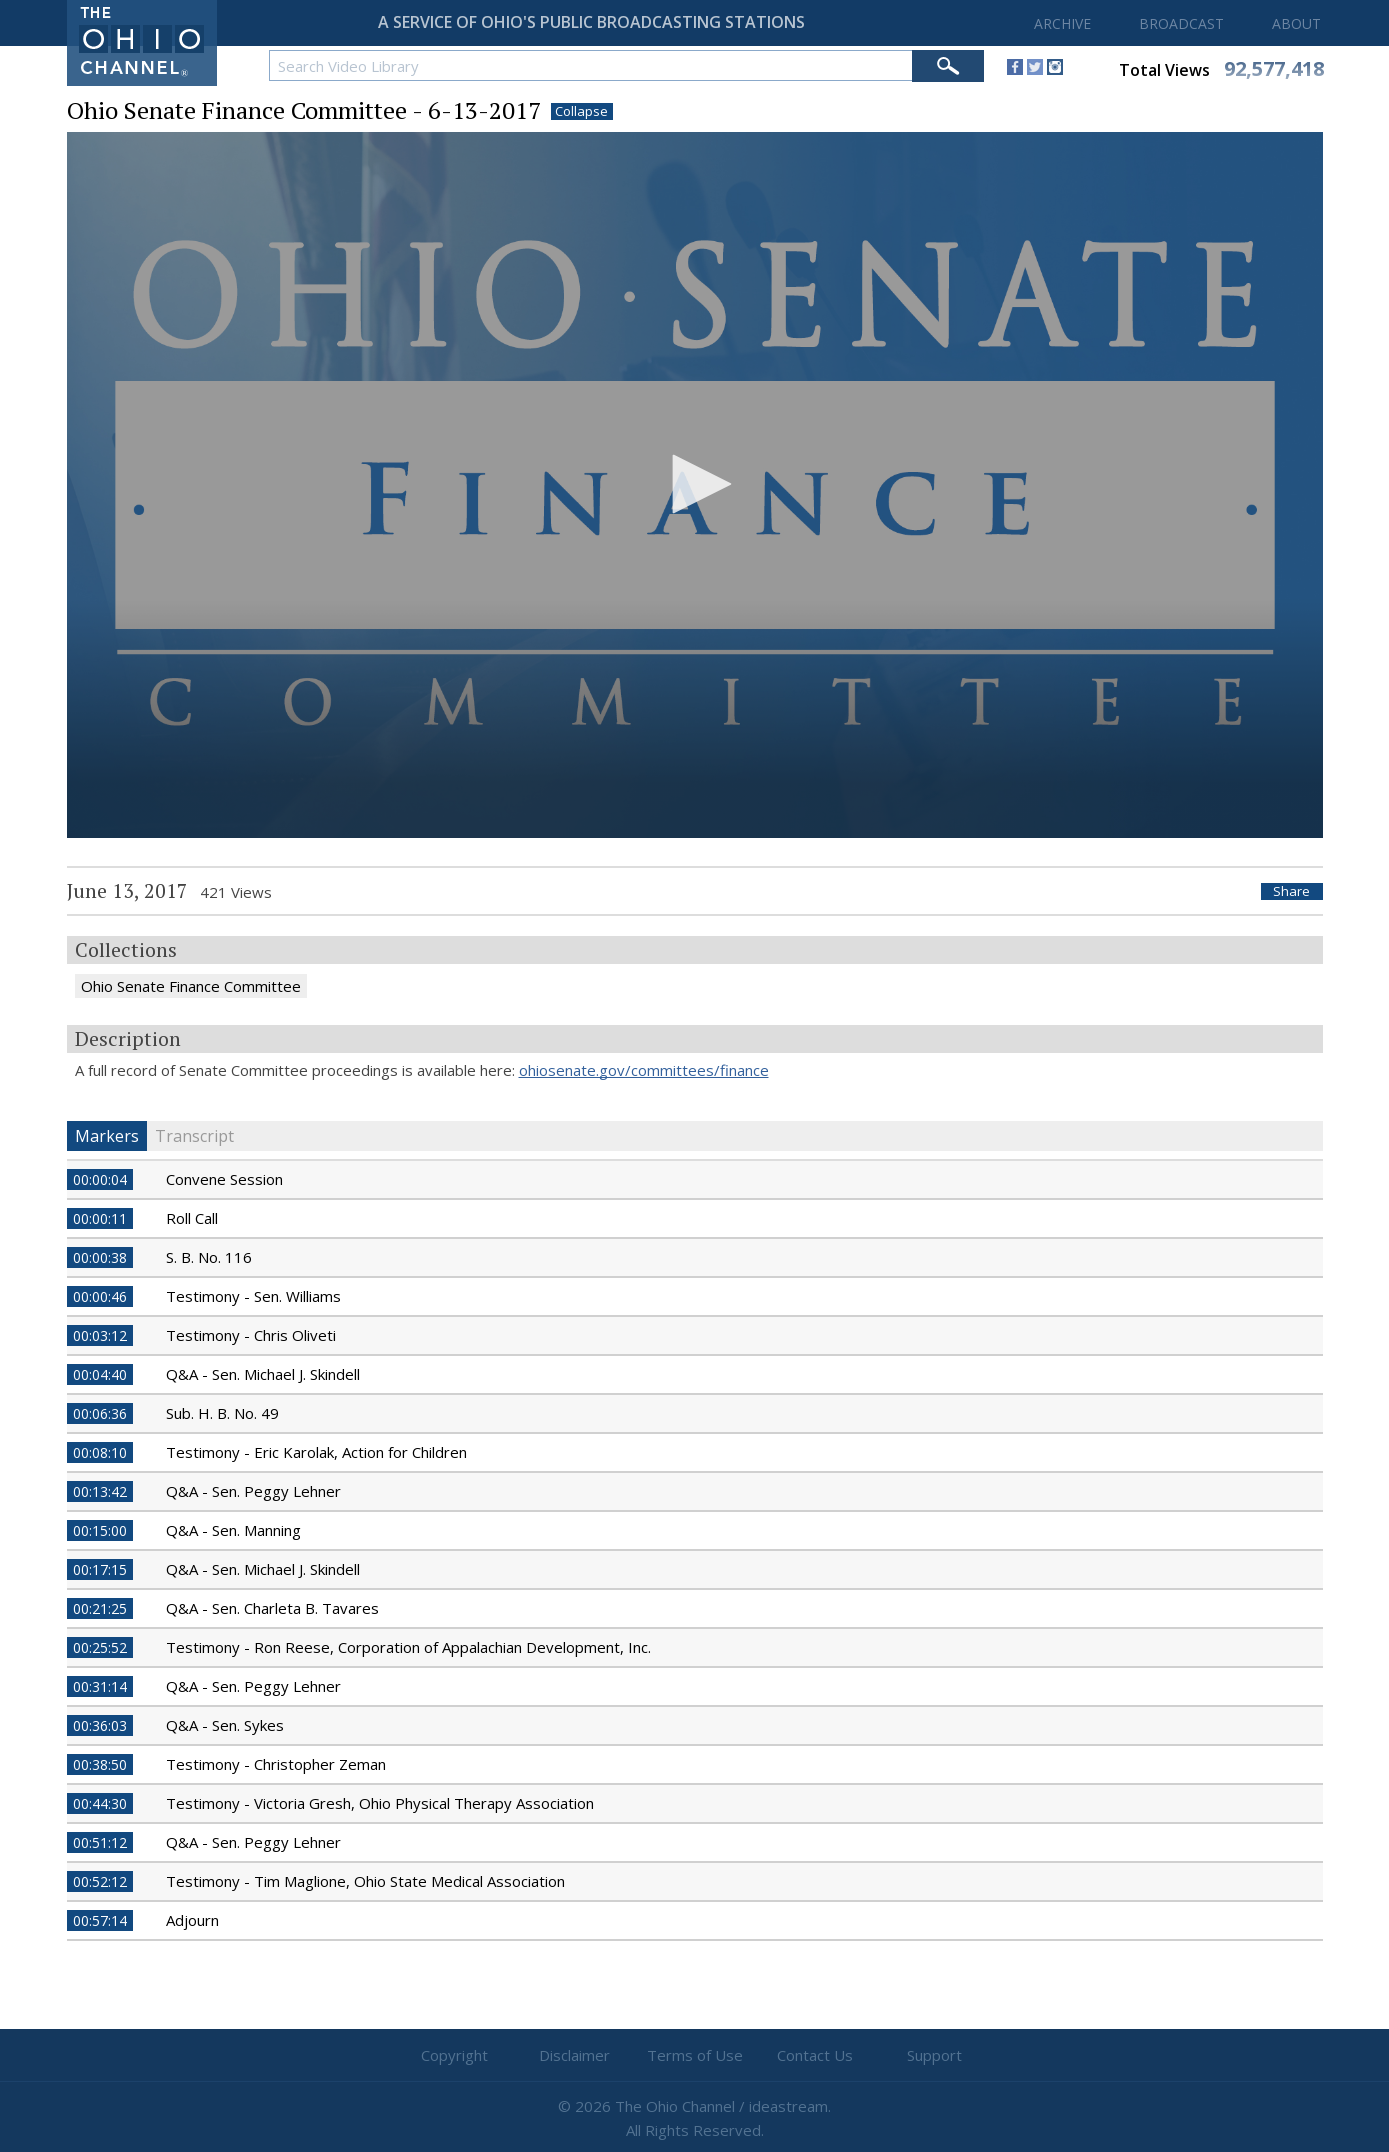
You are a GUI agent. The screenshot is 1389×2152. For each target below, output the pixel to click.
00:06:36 (100, 1413)
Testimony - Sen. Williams (253, 1296)
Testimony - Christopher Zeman (276, 1764)
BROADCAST (1181, 23)
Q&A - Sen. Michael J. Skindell (263, 1374)
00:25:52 (100, 1647)
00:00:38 (100, 1257)
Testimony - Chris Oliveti (251, 1335)
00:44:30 (100, 1803)
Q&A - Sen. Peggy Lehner (253, 1491)
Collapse (581, 111)
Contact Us (815, 2055)
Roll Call (192, 1218)
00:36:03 (100, 1725)
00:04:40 (100, 1374)
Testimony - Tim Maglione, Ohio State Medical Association (365, 1881)
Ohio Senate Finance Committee (191, 986)
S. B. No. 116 (209, 1257)
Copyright (454, 2055)
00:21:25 (100, 1608)
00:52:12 (100, 1881)
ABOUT (1296, 23)
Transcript (194, 1136)
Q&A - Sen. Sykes (225, 1725)
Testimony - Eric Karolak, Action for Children (316, 1452)
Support (934, 2055)
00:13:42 (100, 1491)
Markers (107, 1136)
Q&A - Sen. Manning (233, 1530)
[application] (695, 485)
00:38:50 (100, 1764)
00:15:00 (100, 1530)
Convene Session (224, 1179)
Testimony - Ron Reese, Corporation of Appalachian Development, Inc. (408, 1647)
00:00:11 (100, 1218)
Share (1291, 891)
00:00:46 (100, 1296)
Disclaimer (574, 2055)
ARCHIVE (1062, 23)
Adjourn (192, 1920)
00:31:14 (100, 1686)
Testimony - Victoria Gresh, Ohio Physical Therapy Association (380, 1803)
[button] (695, 484)
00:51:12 (100, 1842)
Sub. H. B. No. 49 (222, 1413)
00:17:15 (100, 1569)
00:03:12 (100, 1335)
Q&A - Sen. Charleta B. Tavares (272, 1608)
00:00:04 (100, 1179)
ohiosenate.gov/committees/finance (644, 1070)
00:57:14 (100, 1920)
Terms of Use (695, 2055)
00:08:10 (100, 1452)
